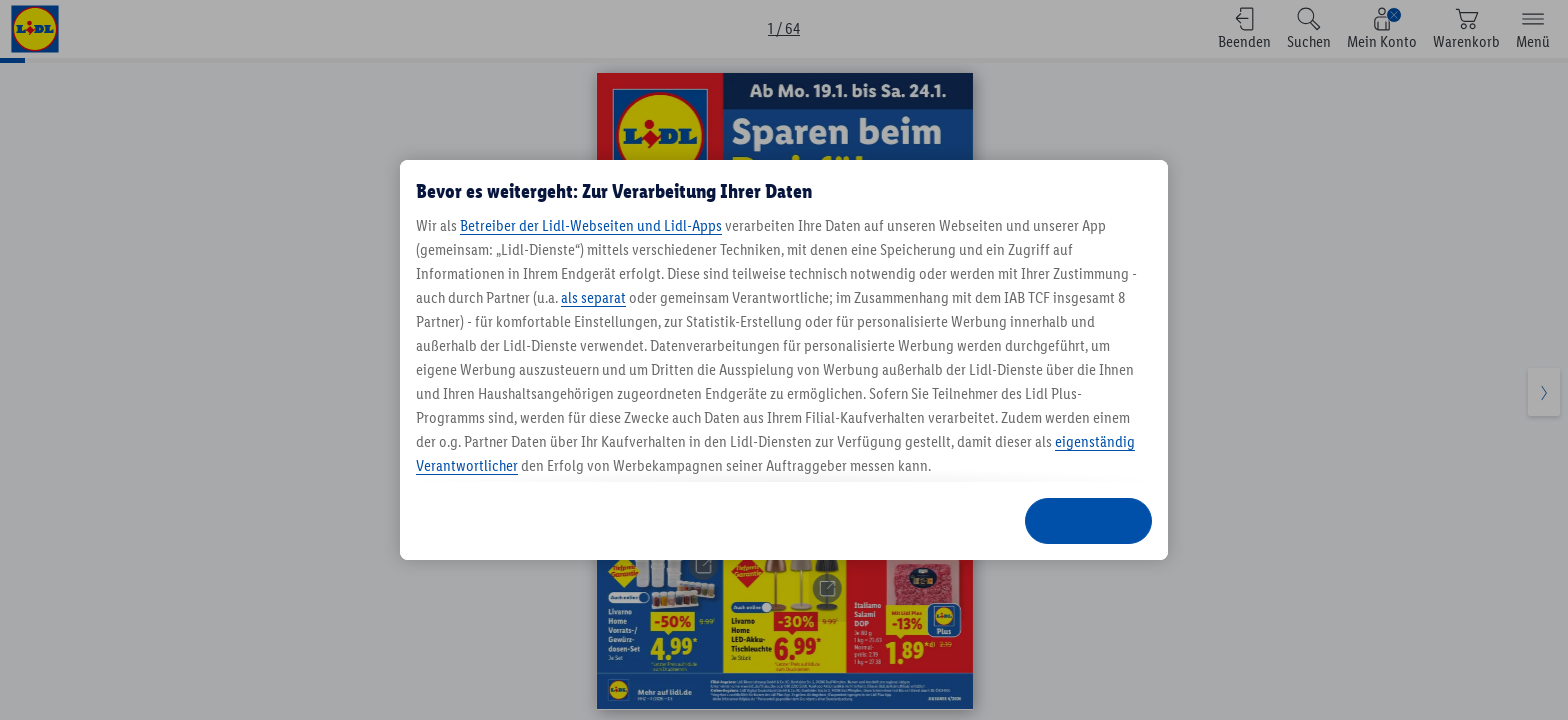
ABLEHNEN (823, 520)
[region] (784, 360)
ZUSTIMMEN (1088, 520)
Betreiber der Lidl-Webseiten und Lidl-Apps (591, 225)
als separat (593, 297)
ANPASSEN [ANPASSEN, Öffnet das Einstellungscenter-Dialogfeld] (945, 520)
